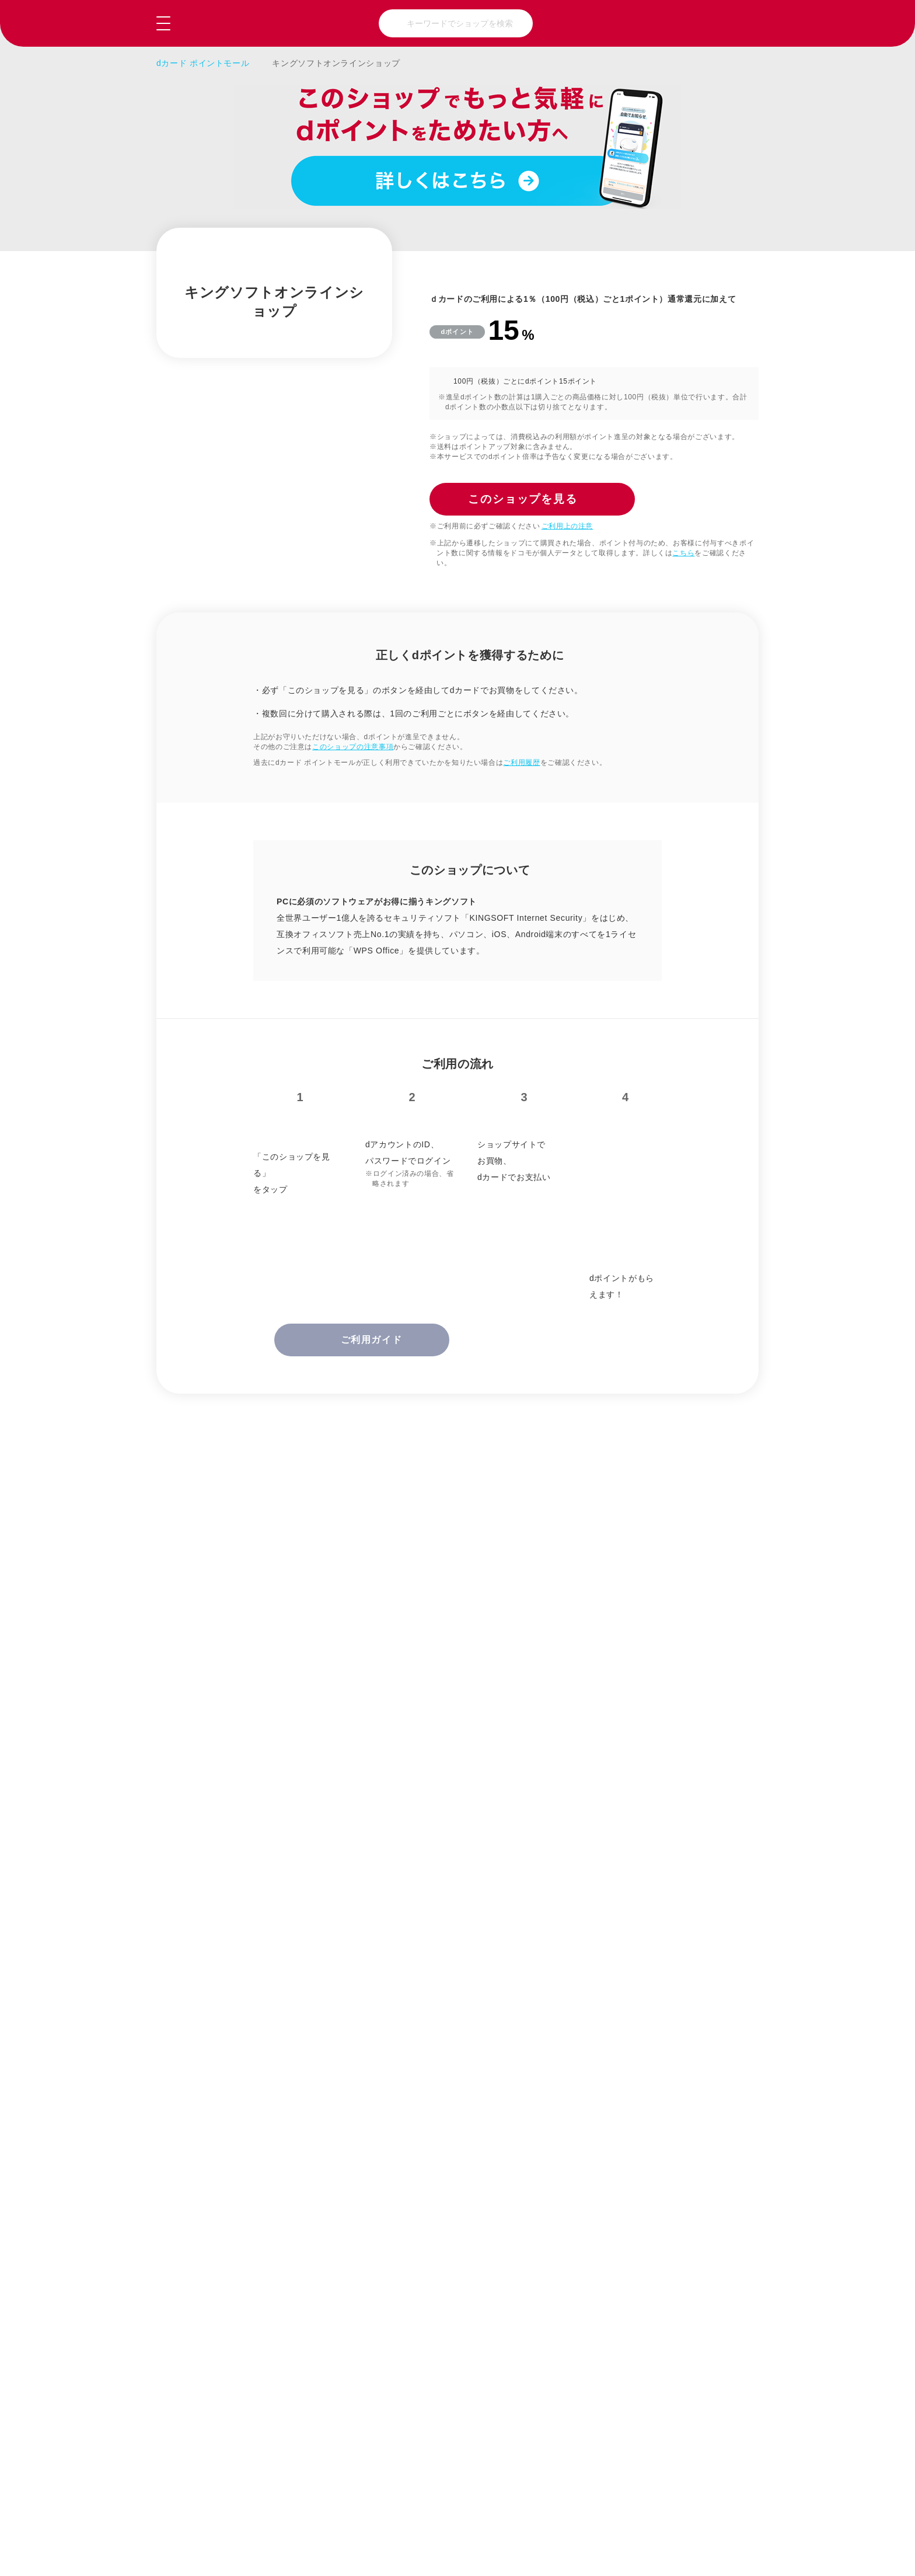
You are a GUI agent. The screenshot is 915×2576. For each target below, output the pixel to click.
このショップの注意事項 (352, 747)
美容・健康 (670, 2207)
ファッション (389, 2207)
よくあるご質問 (315, 2518)
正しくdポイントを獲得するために (324, 1674)
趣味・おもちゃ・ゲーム (541, 2244)
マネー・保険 (674, 2281)
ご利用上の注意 (567, 526)
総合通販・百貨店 (256, 2207)
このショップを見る (700, 2553)
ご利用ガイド (206, 2518)
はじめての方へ (594, 2518)
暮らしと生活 (532, 2207)
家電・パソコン (251, 2244)
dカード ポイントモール (202, 63)
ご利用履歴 (521, 762)
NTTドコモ (733, 2518)
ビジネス (524, 2281)
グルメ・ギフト (394, 2244)
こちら (683, 553)
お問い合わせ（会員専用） (454, 2518)
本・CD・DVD (250, 2281)
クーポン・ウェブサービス (398, 2282)
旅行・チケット (678, 2244)
